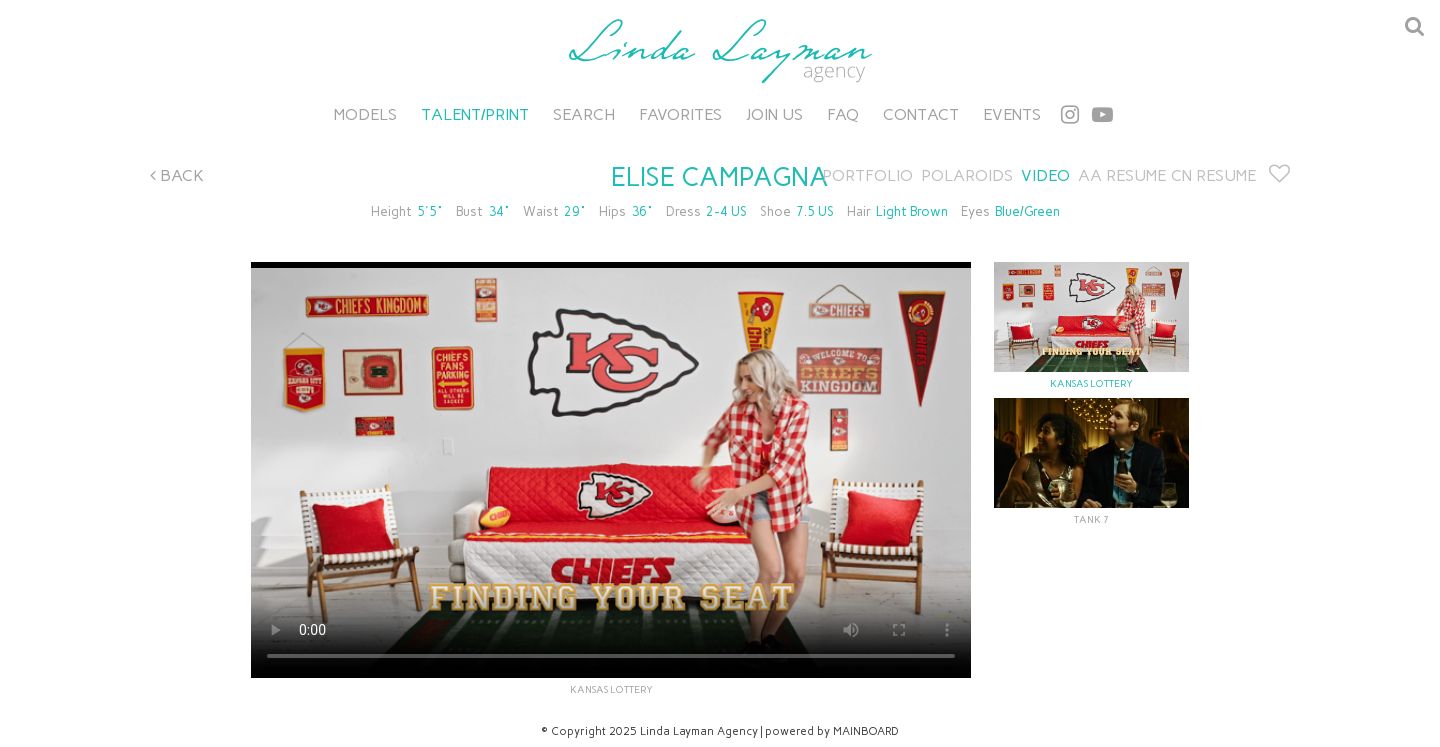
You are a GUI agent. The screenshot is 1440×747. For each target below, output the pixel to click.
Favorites (680, 114)
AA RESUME (1122, 175)
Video (1045, 175)
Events (1012, 114)
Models (365, 114)
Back (177, 175)
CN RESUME (1213, 175)
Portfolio (867, 175)
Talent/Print (475, 114)
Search (584, 114)
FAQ (843, 114)
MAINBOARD (866, 731)
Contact (921, 114)
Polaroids (967, 175)
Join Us (774, 114)
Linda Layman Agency (720, 51)
